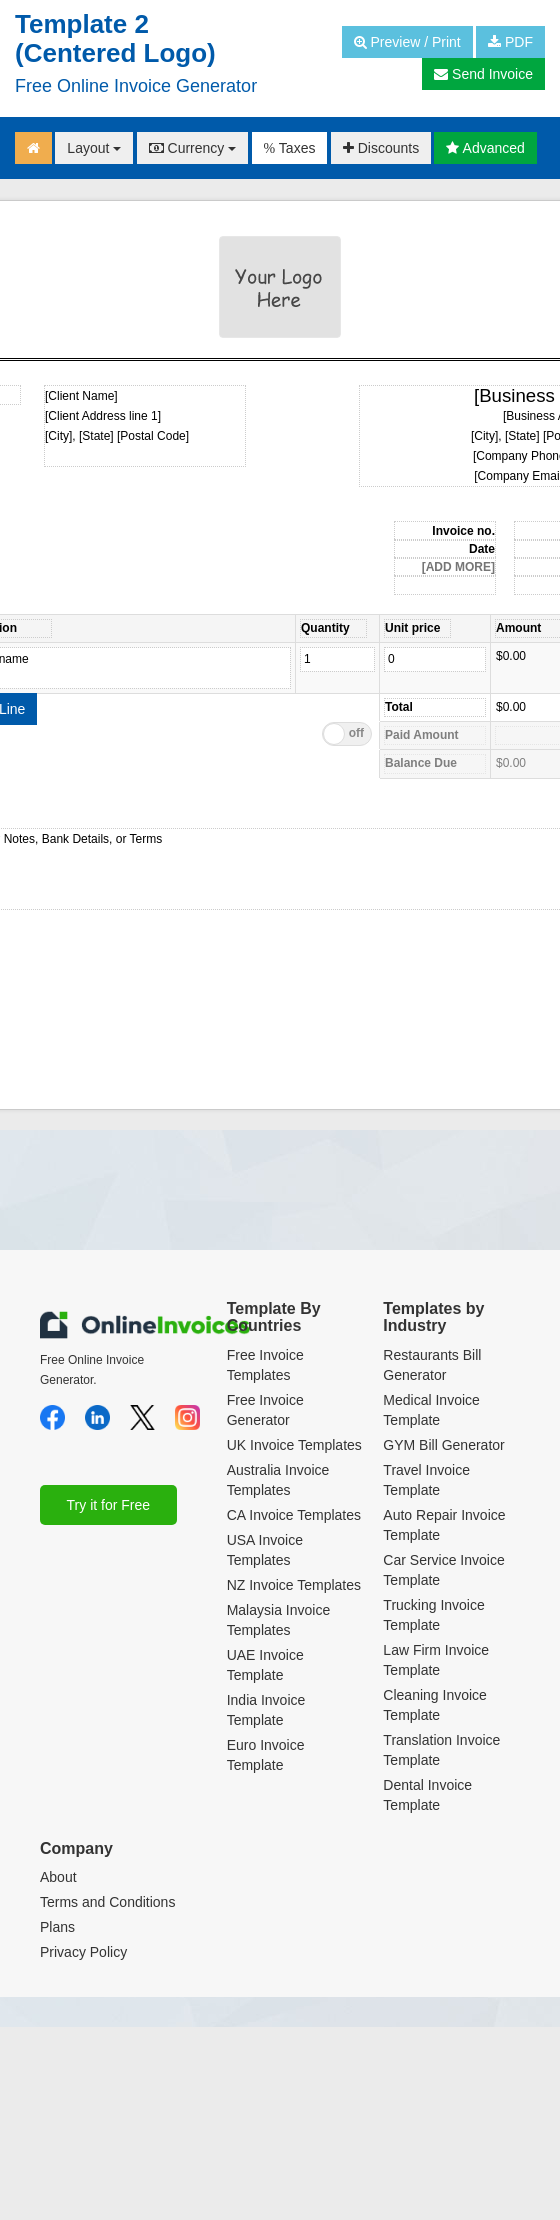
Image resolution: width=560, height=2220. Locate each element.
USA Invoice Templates (265, 1550)
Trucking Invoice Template (433, 1615)
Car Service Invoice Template (443, 1570)
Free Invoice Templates (265, 1365)
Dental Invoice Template (427, 1795)
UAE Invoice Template (265, 1665)
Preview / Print (407, 42)
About (58, 1877)
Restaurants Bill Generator (432, 1365)
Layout (94, 148)
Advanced (485, 148)
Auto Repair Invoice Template (444, 1525)
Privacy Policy (83, 1952)
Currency (193, 148)
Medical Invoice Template (431, 1410)
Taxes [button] (290, 148)
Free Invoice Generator (265, 1410)
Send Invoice (483, 74)
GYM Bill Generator (443, 1445)
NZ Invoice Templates (294, 1585)
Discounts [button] (381, 148)
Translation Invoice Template (441, 1750)
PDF (510, 42)
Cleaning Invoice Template (435, 1705)
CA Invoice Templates (294, 1515)
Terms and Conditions (107, 1902)
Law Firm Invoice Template (436, 1660)
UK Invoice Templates (294, 1445)
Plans (57, 1927)
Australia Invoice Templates (278, 1480)
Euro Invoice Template (266, 1755)
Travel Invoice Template (426, 1480)
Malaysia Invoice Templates (279, 1620)
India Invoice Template (266, 1710)
